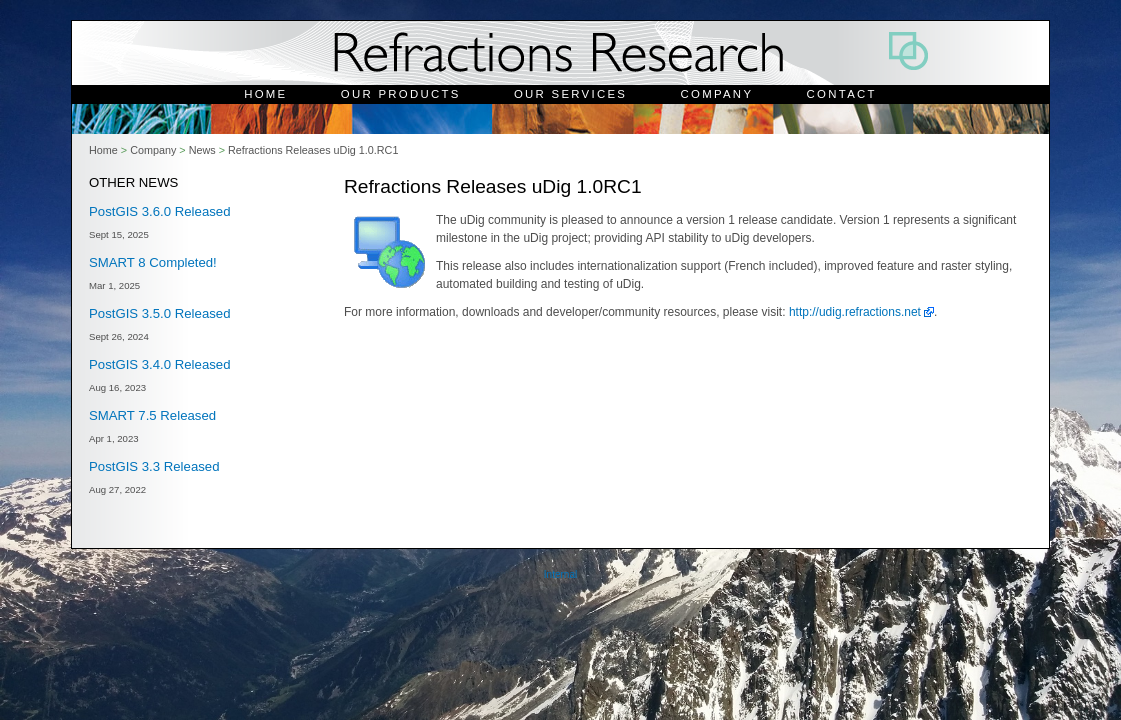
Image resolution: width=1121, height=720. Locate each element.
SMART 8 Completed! (153, 262)
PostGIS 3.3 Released (154, 466)
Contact (842, 94)
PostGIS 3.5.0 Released (159, 313)
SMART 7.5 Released (152, 415)
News (202, 150)
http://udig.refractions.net (855, 312)
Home (265, 94)
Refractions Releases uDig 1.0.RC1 (313, 150)
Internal (560, 574)
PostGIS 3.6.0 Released (159, 211)
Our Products (401, 94)
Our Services (570, 94)
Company (717, 94)
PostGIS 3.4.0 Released (159, 364)
